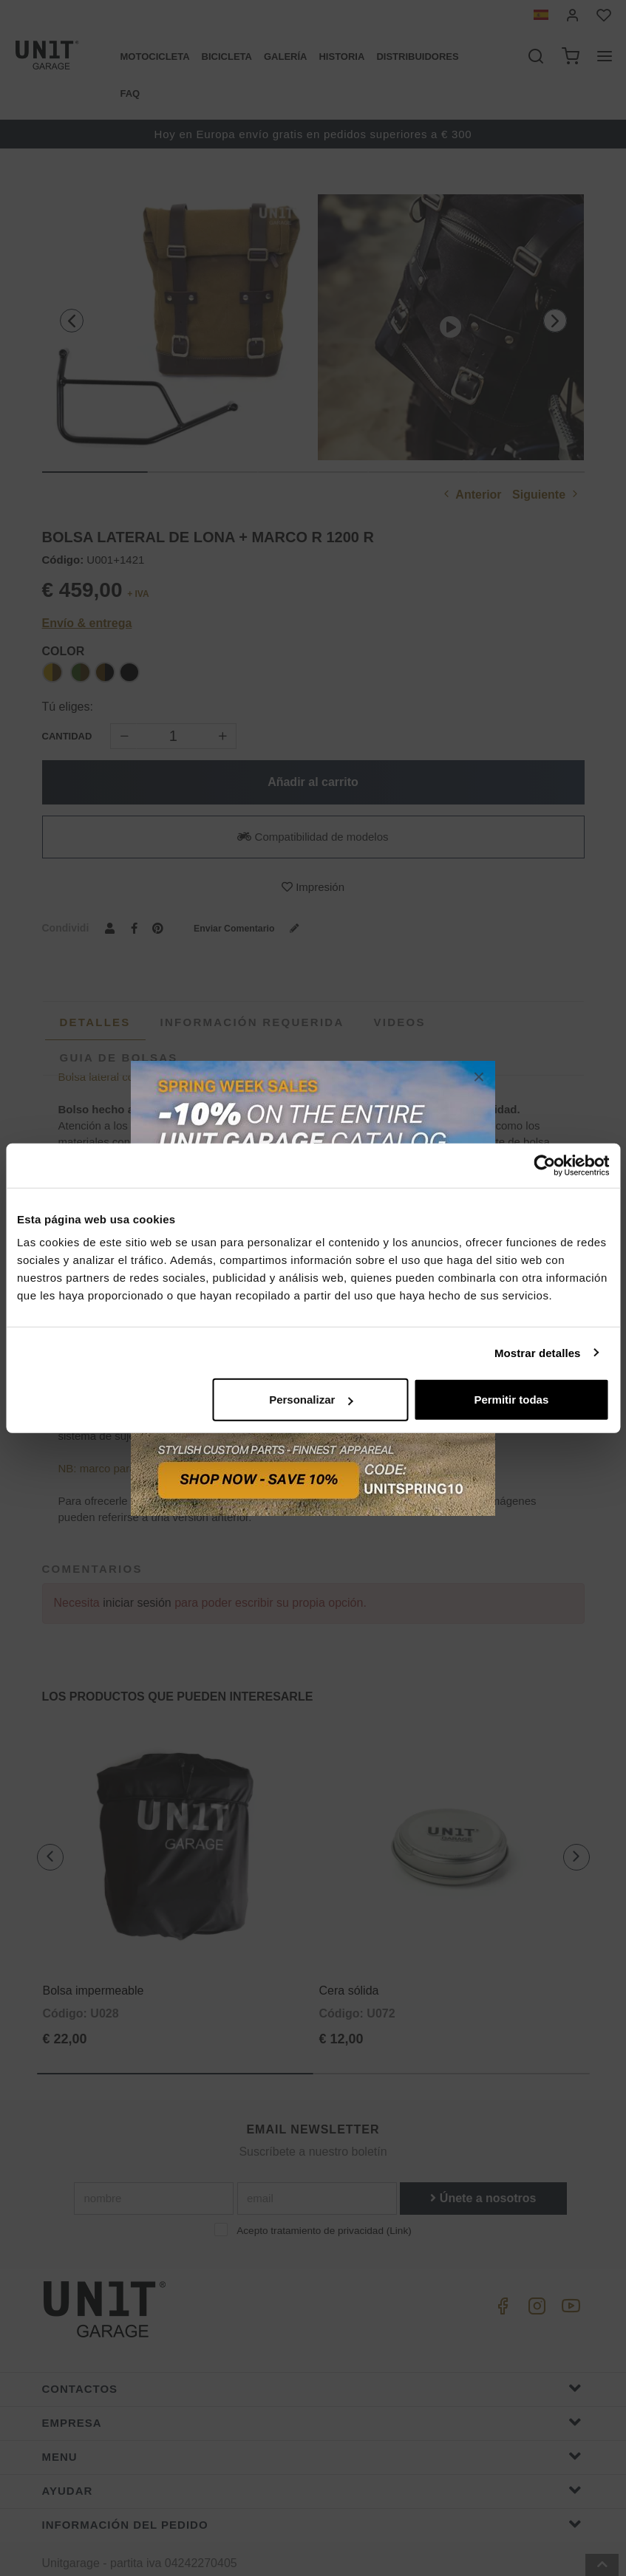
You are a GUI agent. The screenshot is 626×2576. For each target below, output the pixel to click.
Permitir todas (511, 1399)
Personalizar (311, 1399)
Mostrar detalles (537, 1352)
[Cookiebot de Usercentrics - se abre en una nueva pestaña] (544, 1165)
